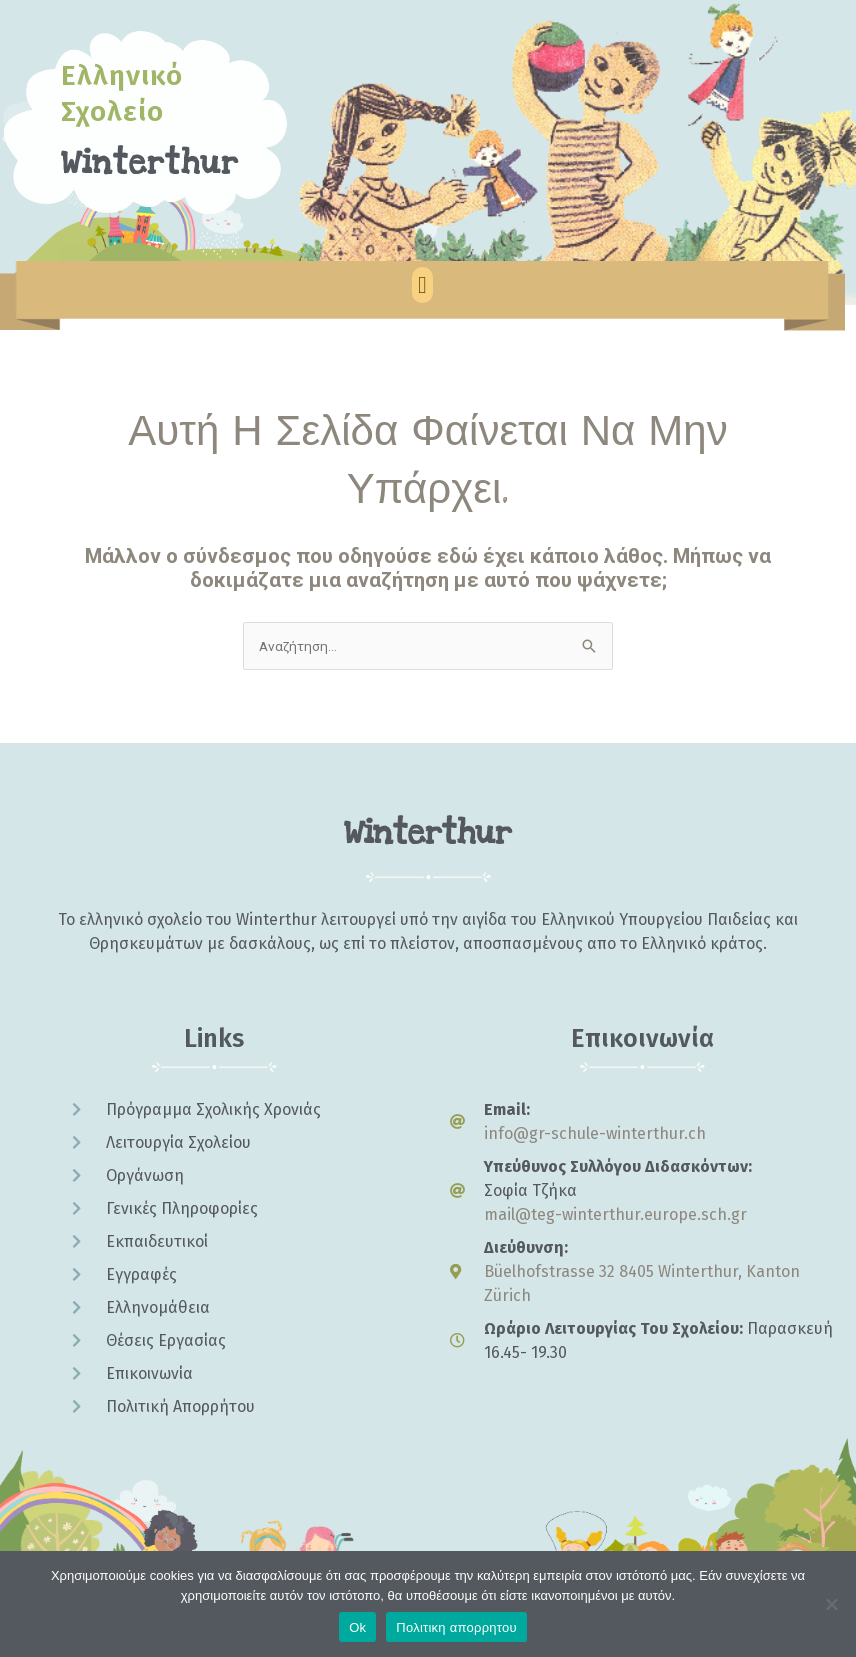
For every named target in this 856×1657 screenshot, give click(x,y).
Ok (357, 1627)
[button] (422, 285)
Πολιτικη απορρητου (456, 1627)
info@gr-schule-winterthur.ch (595, 1133)
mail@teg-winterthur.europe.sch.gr (615, 1214)
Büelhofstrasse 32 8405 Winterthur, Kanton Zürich (642, 1283)
